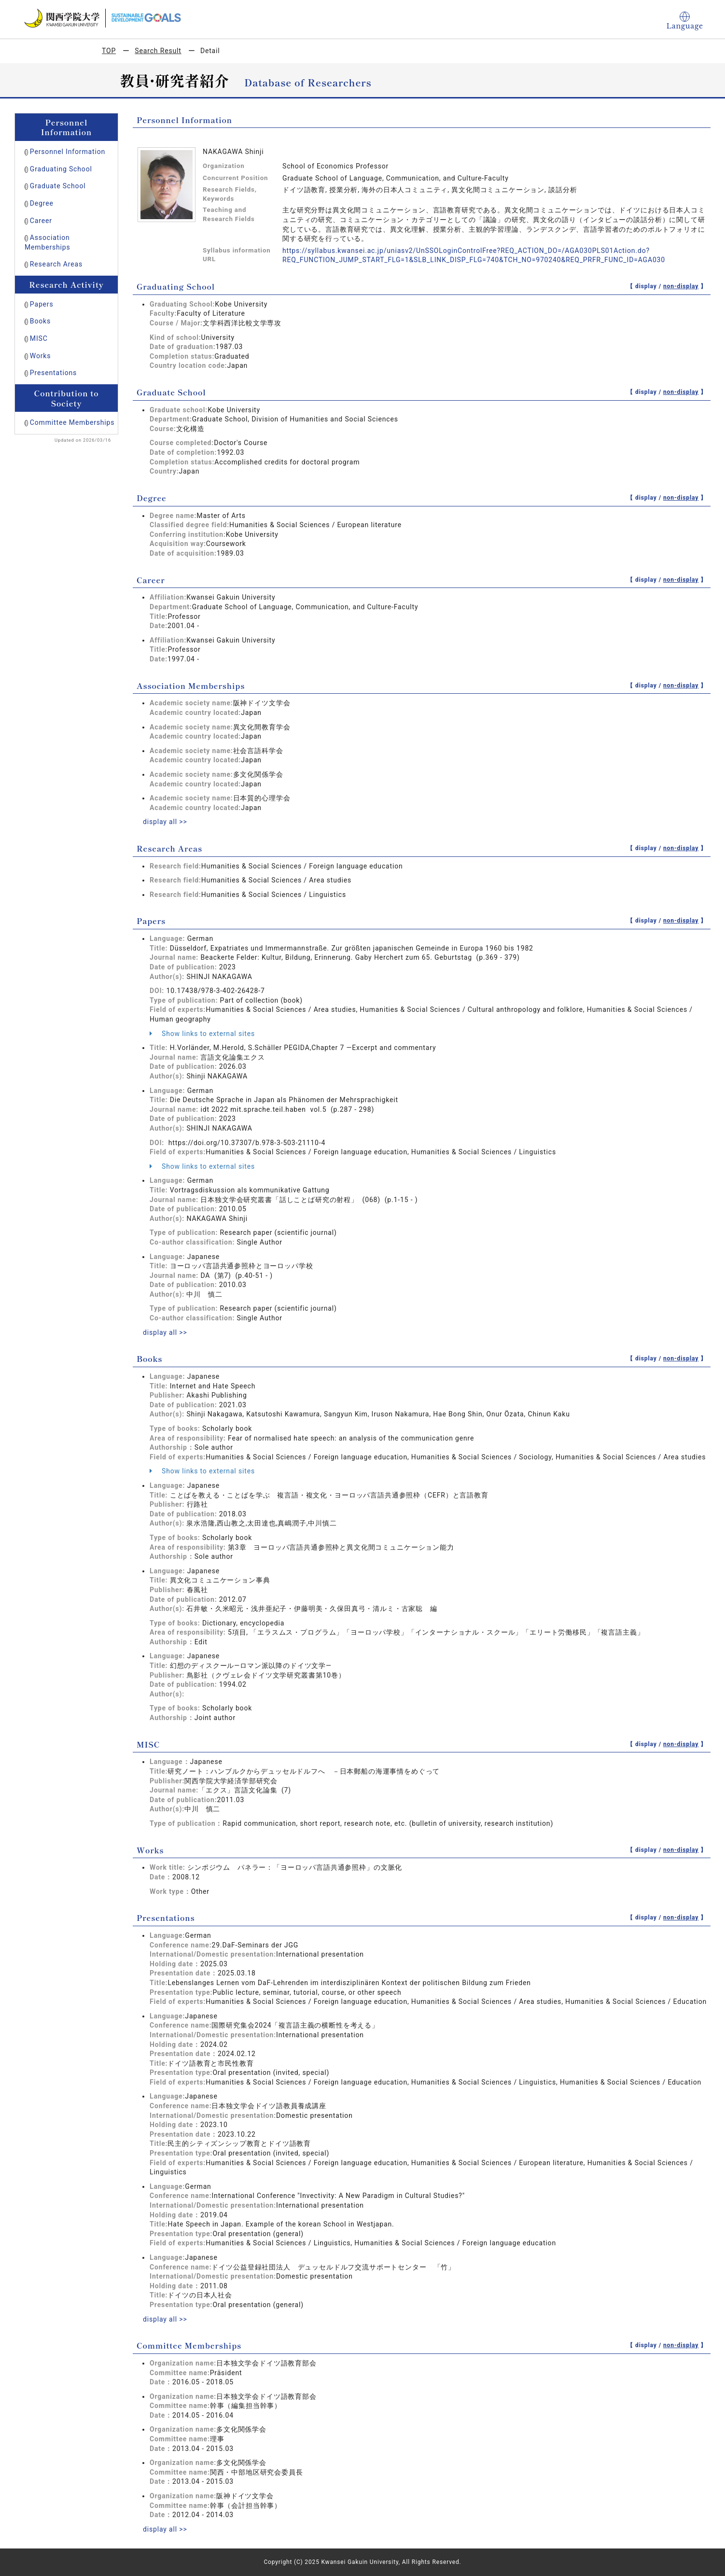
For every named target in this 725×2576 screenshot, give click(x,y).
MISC (39, 338)
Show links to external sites (202, 1033)
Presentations (53, 373)
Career (41, 220)
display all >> (165, 822)
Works (40, 356)
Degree (42, 203)
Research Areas (56, 264)
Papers (42, 304)
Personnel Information (67, 151)
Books (40, 321)
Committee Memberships (72, 422)
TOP (109, 51)
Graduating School (61, 169)
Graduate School (58, 186)
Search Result (158, 51)
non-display (680, 286)
